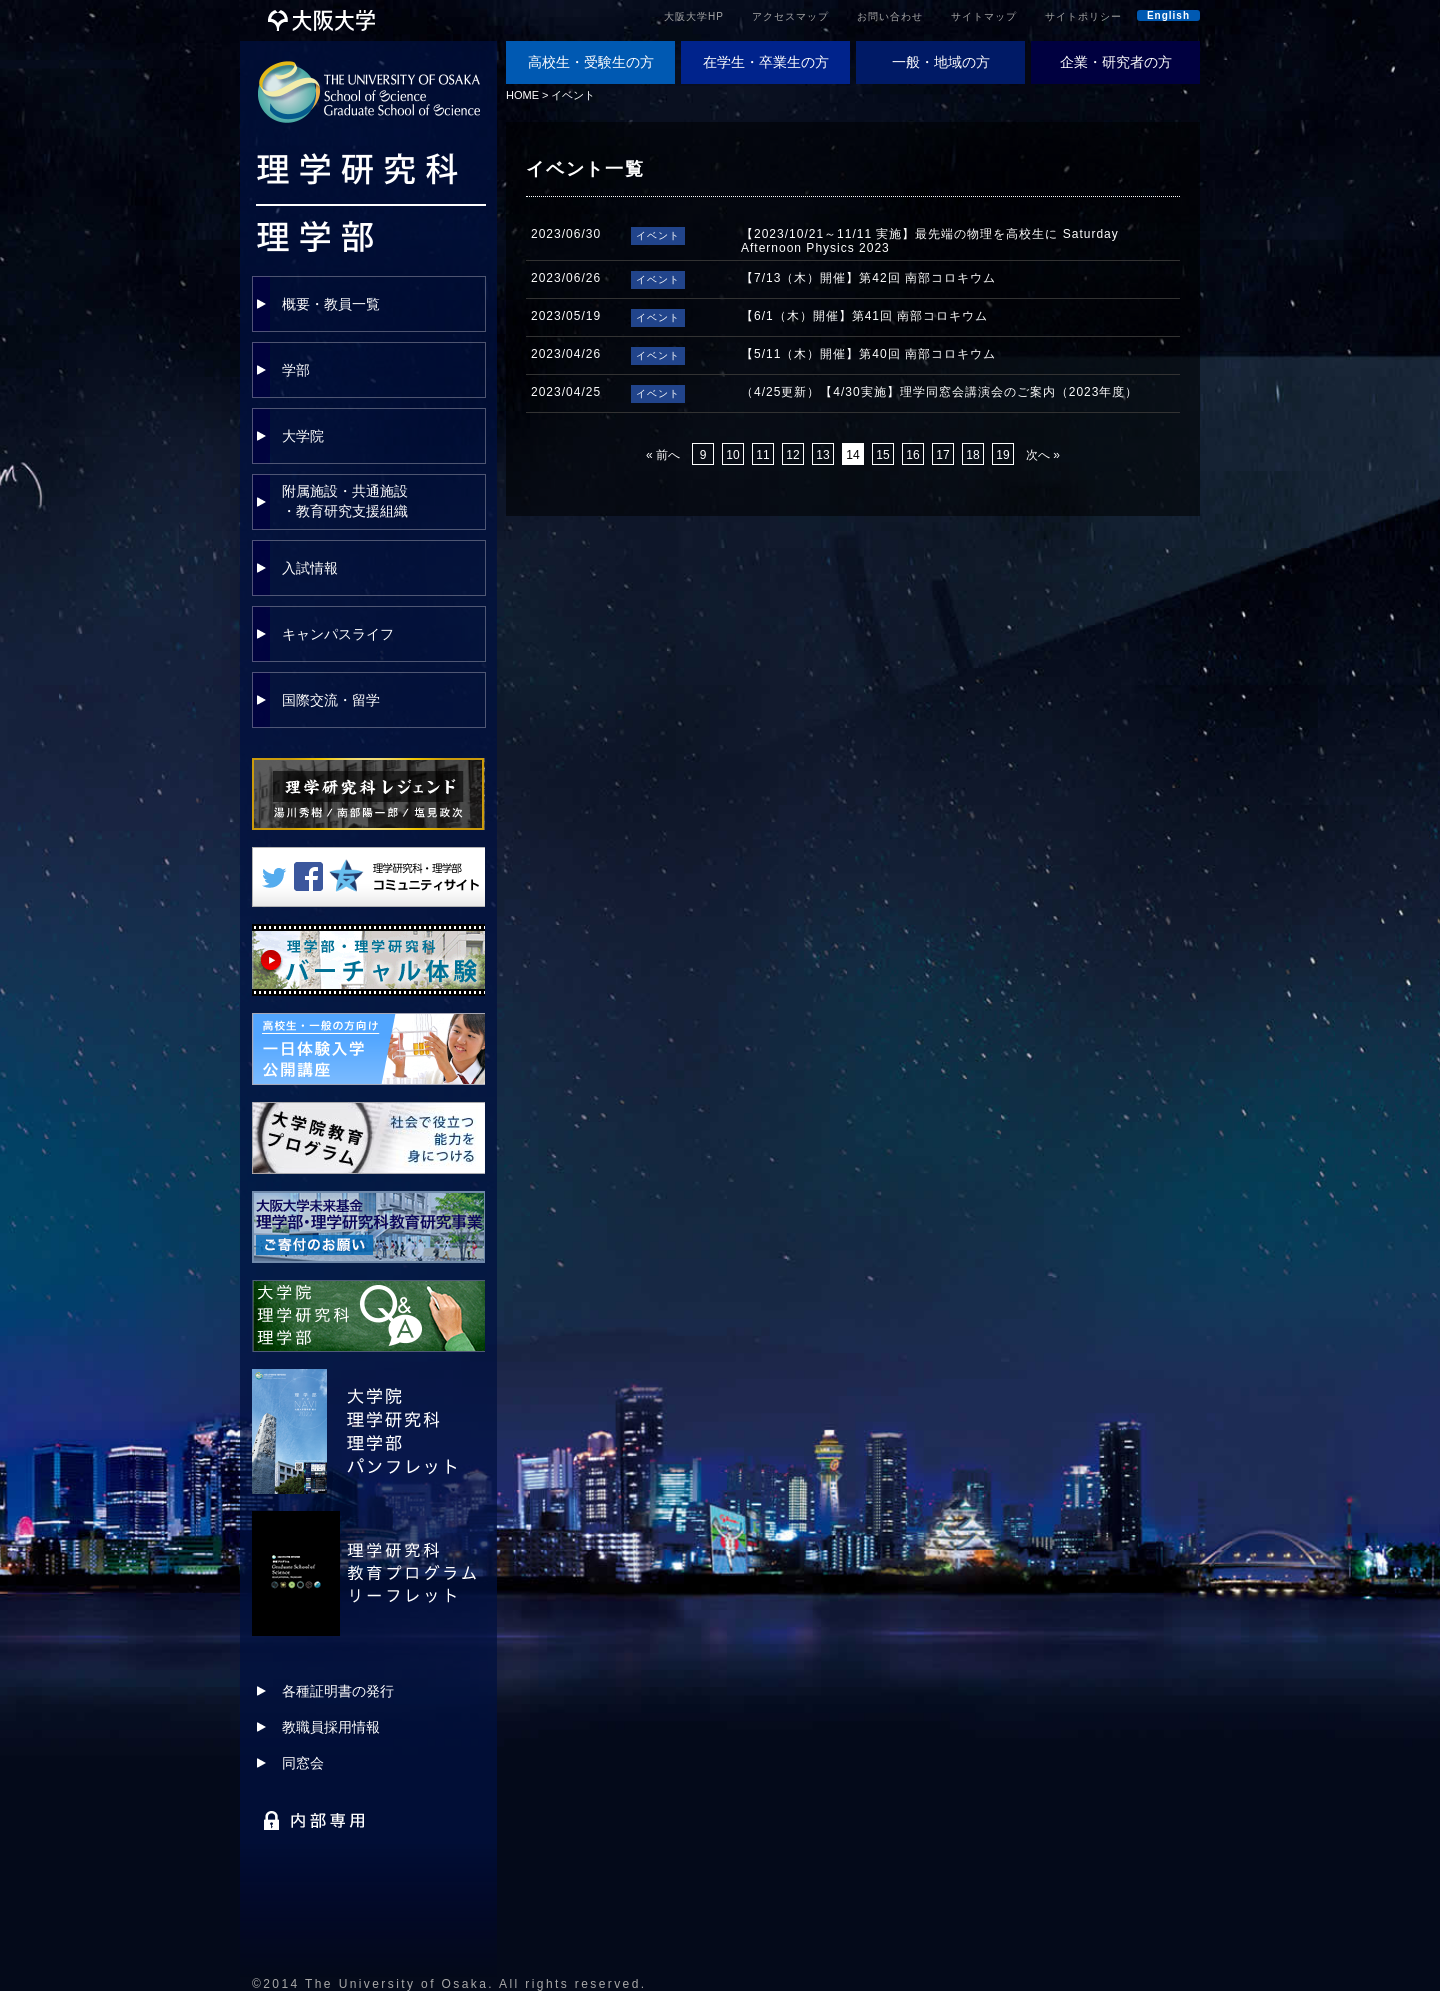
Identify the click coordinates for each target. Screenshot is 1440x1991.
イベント (573, 95)
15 (882, 455)
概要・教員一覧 (331, 304)
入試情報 (310, 568)
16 (912, 455)
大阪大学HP (694, 16)
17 (942, 455)
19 (1002, 455)
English (1168, 15)
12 (792, 455)
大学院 (303, 436)
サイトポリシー (1083, 16)
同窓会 (303, 1763)
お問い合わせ (890, 16)
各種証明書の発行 (338, 1691)
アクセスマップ (790, 16)
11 (762, 455)
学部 (296, 370)
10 (732, 455)
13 (822, 455)
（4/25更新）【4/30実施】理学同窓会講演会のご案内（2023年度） (939, 392)
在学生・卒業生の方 (766, 62)
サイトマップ (984, 16)
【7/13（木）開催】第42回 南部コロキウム (868, 278)
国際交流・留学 (331, 700)
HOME (522, 95)
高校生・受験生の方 (591, 62)
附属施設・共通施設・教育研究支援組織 (345, 501)
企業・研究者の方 (1116, 62)
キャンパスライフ (338, 634)
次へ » (1043, 455)
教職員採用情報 (331, 1727)
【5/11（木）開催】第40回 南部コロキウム (868, 354)
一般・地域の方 (941, 62)
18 (972, 455)
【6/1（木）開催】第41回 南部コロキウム (864, 316)
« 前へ (663, 455)
